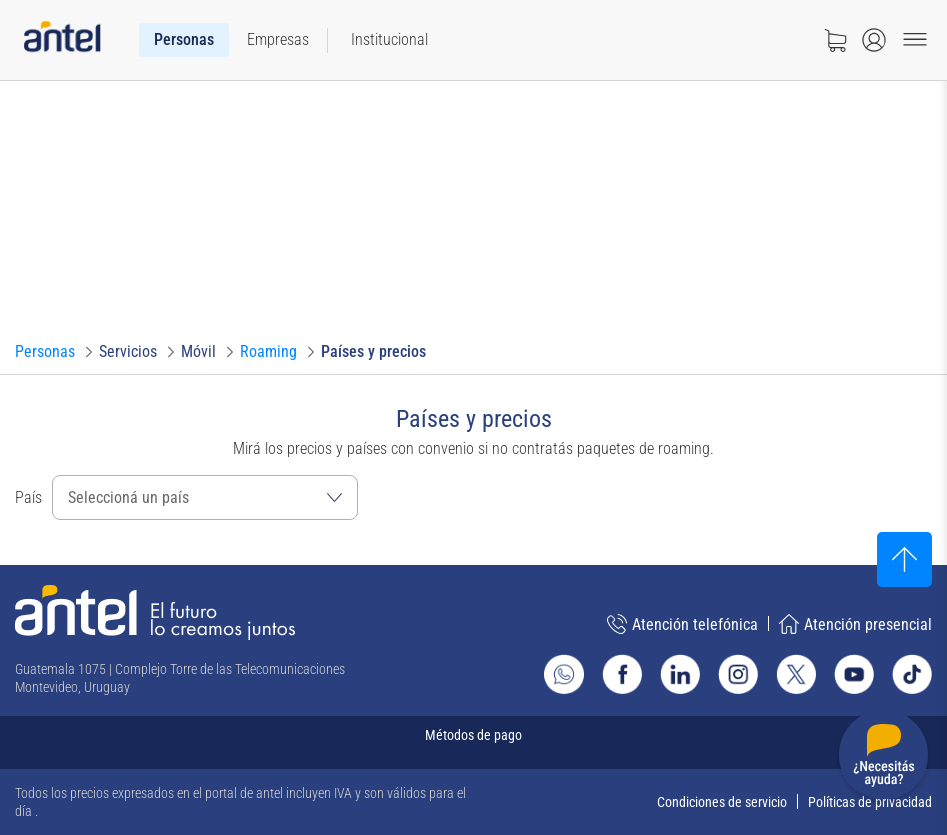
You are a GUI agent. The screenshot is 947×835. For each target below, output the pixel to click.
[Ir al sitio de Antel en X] (796, 674)
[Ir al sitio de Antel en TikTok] (912, 674)
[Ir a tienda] (835, 40)
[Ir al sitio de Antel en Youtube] (854, 674)
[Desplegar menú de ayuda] (883, 758)
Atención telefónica (682, 624)
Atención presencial (855, 624)
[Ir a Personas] (45, 352)
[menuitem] (184, 40)
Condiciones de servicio (722, 802)
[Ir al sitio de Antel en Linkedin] (680, 674)
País (28, 497)
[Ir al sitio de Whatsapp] (564, 674)
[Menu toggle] (915, 40)
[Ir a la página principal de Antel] (155, 612)
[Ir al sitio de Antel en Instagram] (738, 674)
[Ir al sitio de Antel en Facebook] (622, 674)
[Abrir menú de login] (874, 40)
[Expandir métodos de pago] (473, 742)
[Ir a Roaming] (268, 352)
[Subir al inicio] (904, 559)
